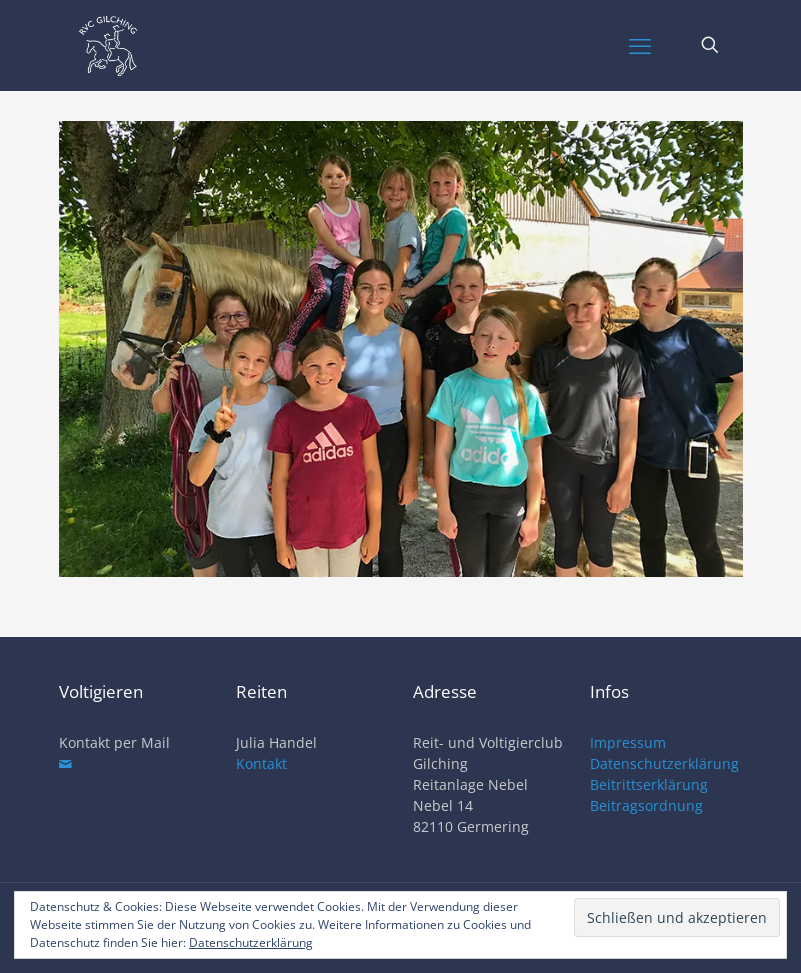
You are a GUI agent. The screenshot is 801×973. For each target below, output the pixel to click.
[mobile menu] (640, 45)
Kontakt (261, 763)
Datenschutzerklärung (664, 763)
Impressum (628, 742)
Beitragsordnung (646, 805)
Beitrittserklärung (649, 784)
